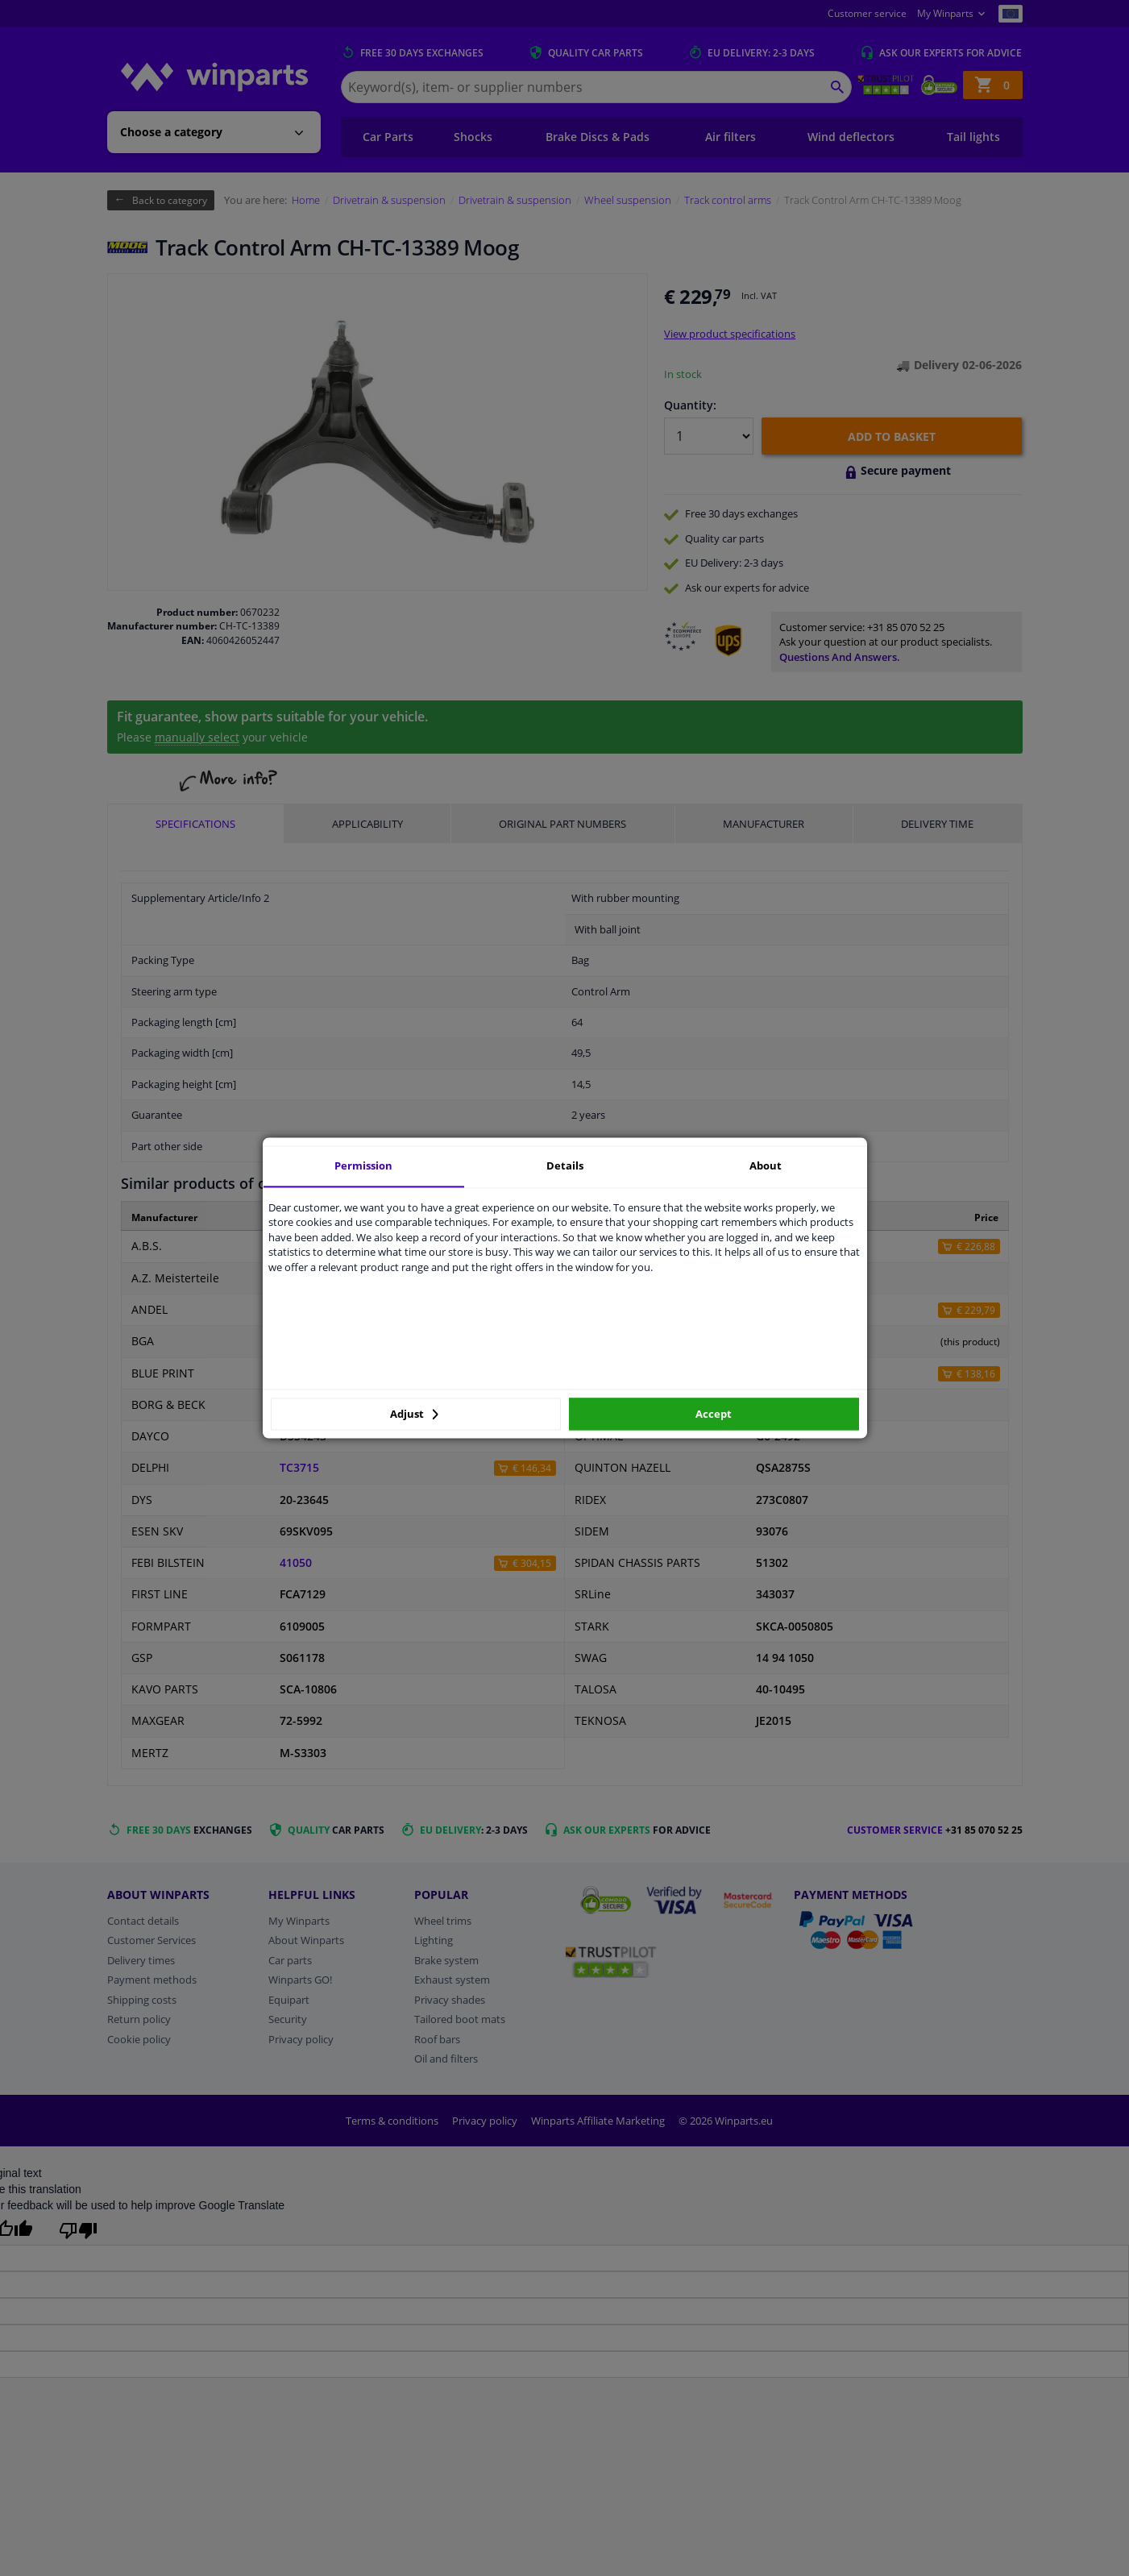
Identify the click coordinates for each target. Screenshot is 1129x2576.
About (765, 1165)
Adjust (414, 1413)
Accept (713, 1413)
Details (564, 1165)
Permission (363, 1165)
